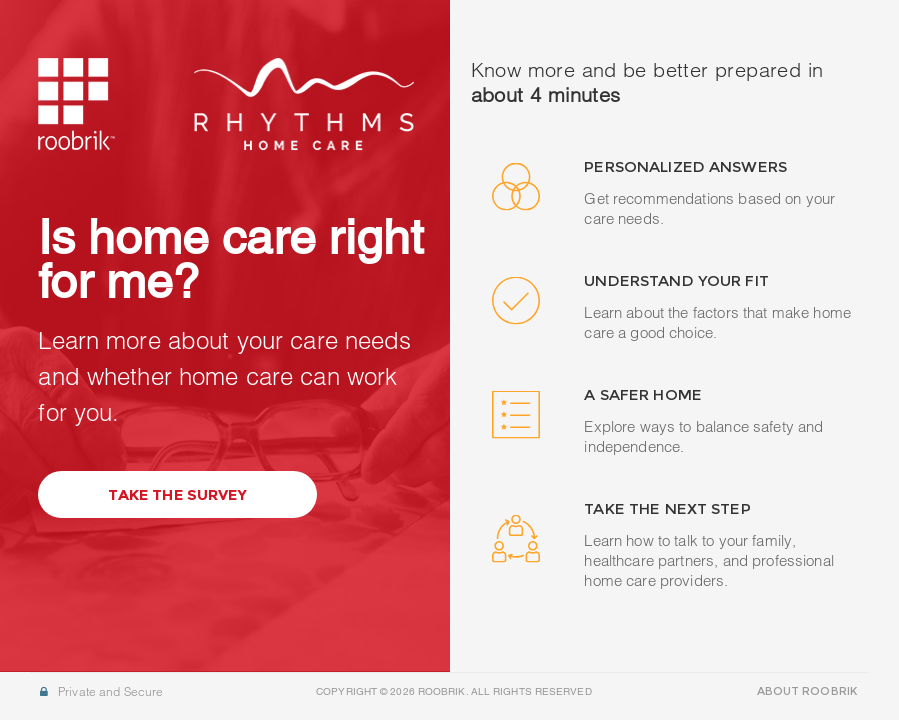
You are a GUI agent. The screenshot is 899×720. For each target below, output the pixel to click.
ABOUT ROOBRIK (807, 691)
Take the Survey (177, 494)
